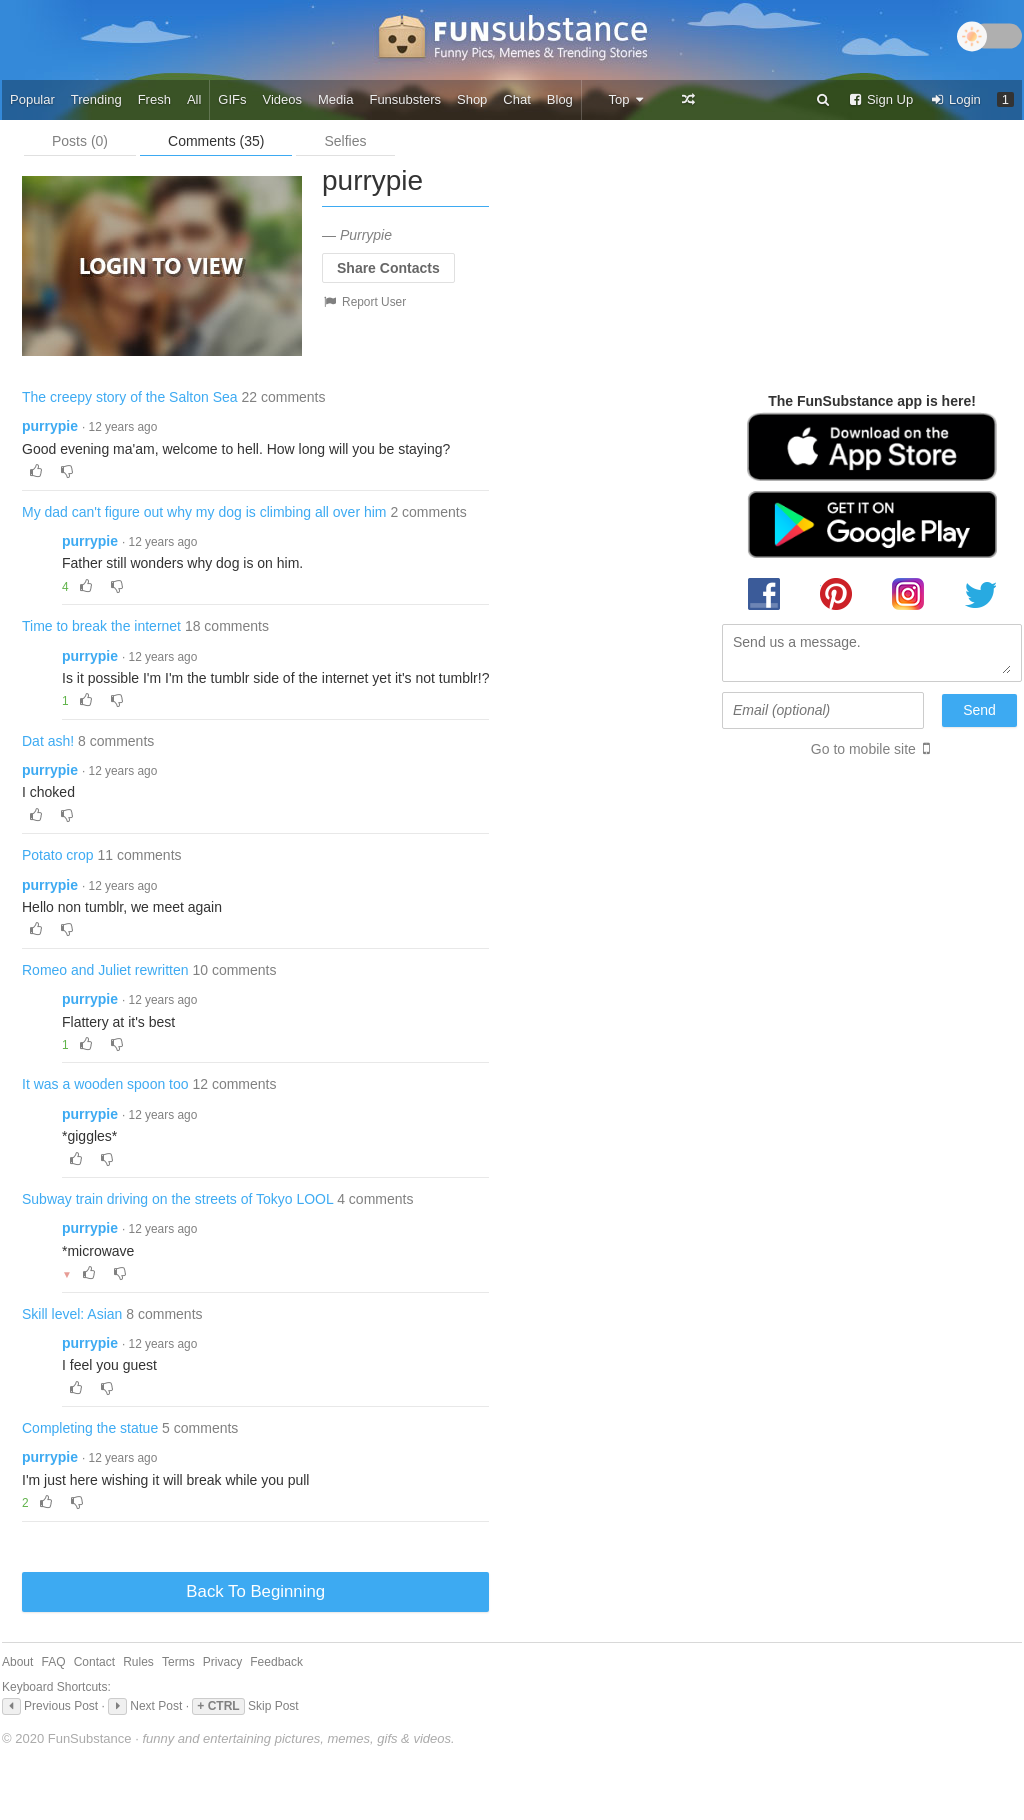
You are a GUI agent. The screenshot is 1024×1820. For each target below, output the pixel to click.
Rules (138, 1662)
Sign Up (880, 99)
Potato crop (58, 855)
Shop (472, 99)
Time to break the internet (101, 626)
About (17, 1662)
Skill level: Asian (72, 1314)
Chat (516, 99)
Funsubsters (405, 99)
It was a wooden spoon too (105, 1084)
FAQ (54, 1662)
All (194, 99)
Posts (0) (80, 141)
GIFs (232, 99)
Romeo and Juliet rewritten (105, 970)
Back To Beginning (255, 1591)
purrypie (50, 426)
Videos (283, 99)
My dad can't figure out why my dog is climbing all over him (204, 512)
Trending (96, 99)
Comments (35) (216, 141)
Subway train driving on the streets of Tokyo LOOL (177, 1199)
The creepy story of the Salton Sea (130, 397)
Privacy (222, 1662)
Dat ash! (48, 741)
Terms (178, 1662)
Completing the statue (90, 1428)
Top (626, 99)
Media (335, 99)
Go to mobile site (863, 749)
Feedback (276, 1662)
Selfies (345, 141)
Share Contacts (388, 268)
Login (955, 99)
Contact (94, 1662)
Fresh (154, 99)
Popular (32, 99)
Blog (560, 99)
